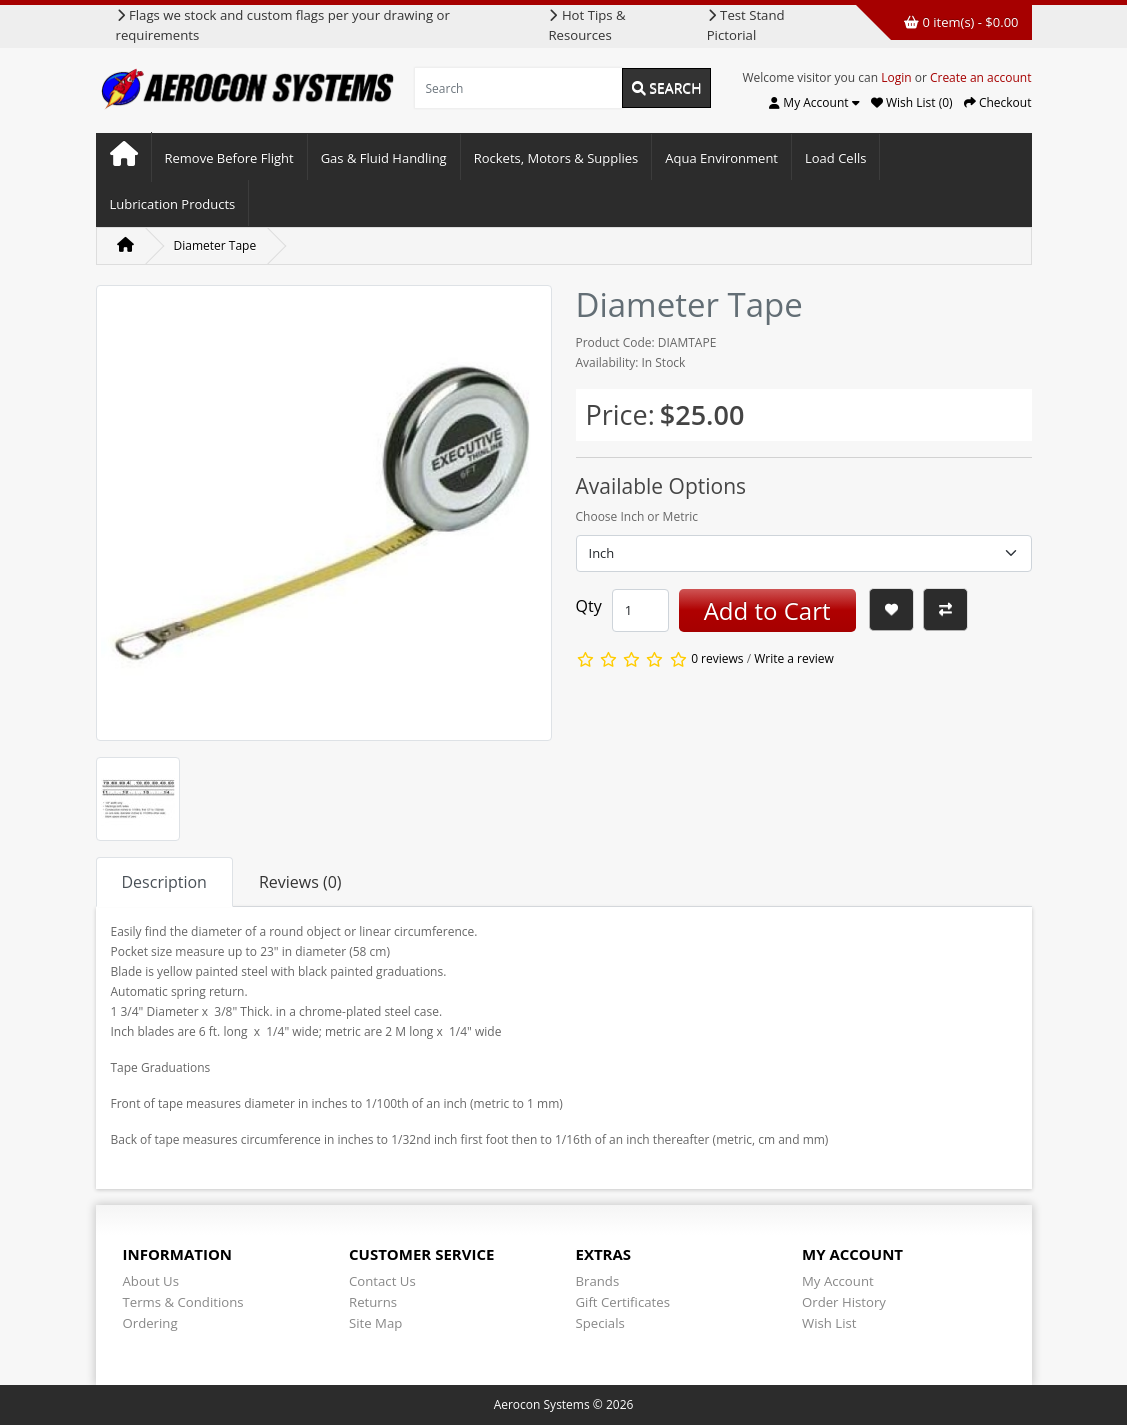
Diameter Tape (215, 245)
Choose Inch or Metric (637, 516)
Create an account (981, 77)
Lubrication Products (173, 204)
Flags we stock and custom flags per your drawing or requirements (283, 25)
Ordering (150, 1323)
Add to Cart (767, 610)
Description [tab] (164, 882)
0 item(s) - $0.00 (961, 22)
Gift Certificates (623, 1302)
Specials (600, 1323)
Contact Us (382, 1281)
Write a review (794, 659)
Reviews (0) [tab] (300, 882)
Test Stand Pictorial (746, 25)
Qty (589, 606)
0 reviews (717, 659)
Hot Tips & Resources (586, 25)
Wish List (829, 1323)
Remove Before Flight (229, 158)
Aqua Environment (721, 158)
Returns (373, 1302)
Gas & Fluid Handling (384, 158)
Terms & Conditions (183, 1302)
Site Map (375, 1323)
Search (667, 87)
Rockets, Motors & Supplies (556, 158)
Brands (598, 1281)
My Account (838, 1281)
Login (896, 77)
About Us (151, 1281)
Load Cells (835, 158)
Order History (844, 1302)
